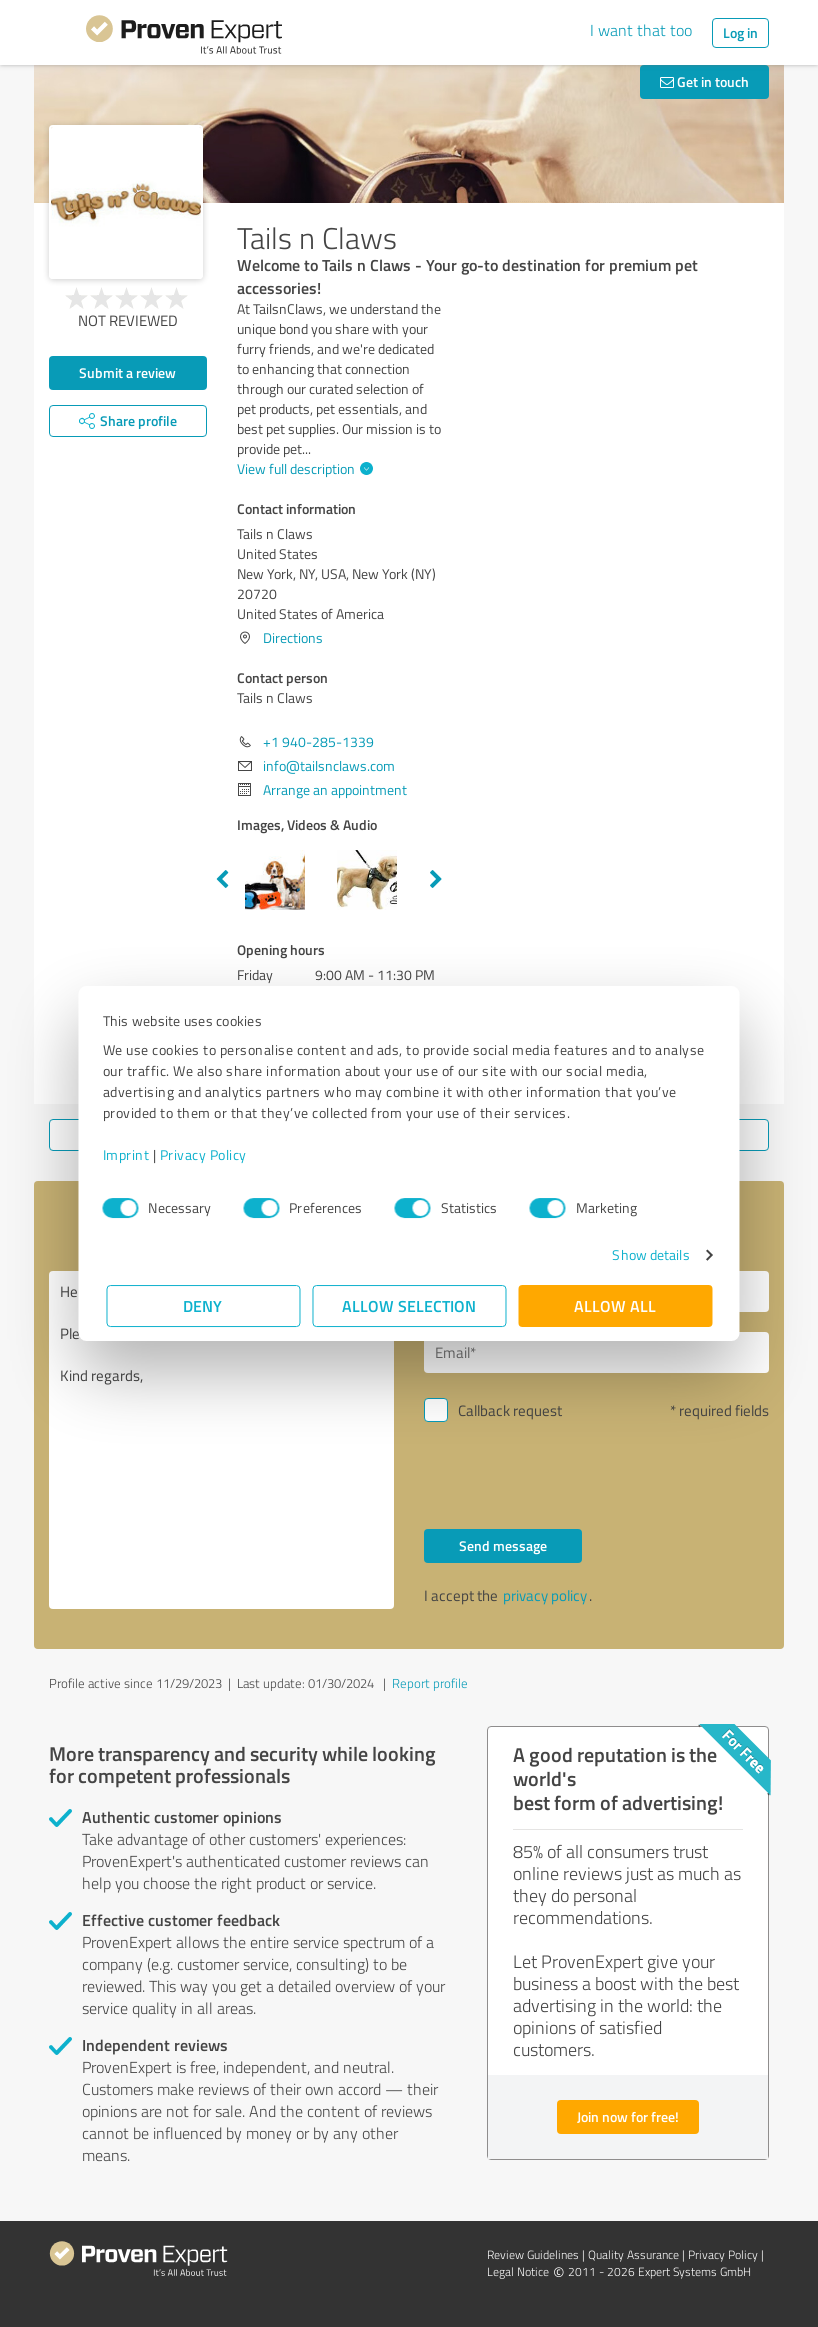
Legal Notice (518, 2271)
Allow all (615, 1305)
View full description (302, 468)
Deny (203, 1305)
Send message (503, 1545)
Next (436, 880)
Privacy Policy (206, 1154)
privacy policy (545, 1595)
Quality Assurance (633, 2254)
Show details (647, 1254)
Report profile (430, 1683)
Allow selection (409, 1305)
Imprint (129, 1154)
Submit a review (127, 372)
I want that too (641, 30)
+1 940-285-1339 (318, 741)
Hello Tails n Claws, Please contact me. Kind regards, (221, 1440)
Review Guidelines (533, 2254)
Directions (293, 637)
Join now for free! (628, 2116)
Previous (222, 880)
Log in (740, 32)
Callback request (510, 1410)
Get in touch (704, 81)
